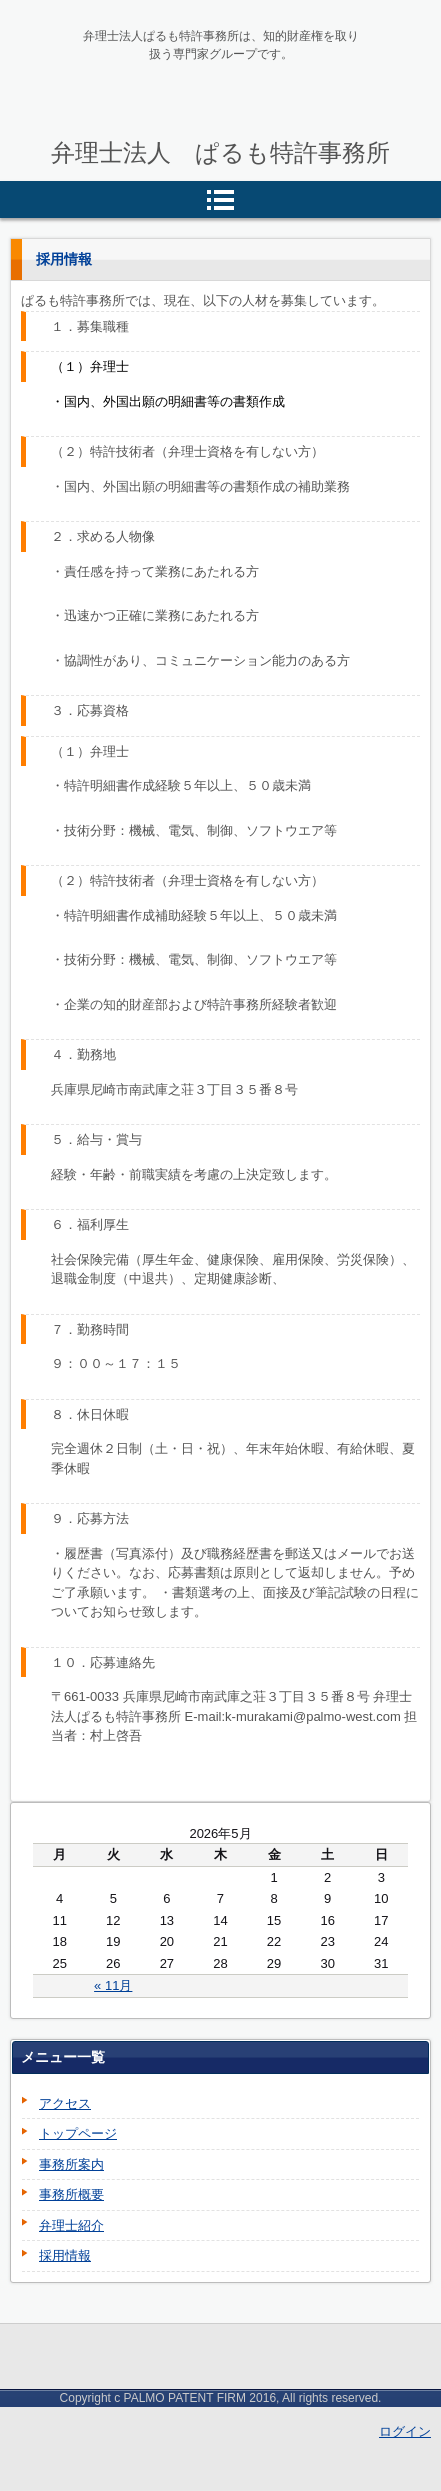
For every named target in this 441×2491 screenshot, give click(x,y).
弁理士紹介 (71, 2225)
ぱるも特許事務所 (157, 138)
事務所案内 (71, 2164)
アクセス (65, 2103)
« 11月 (113, 1985)
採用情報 (65, 2255)
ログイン (405, 2431)
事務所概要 (71, 2194)
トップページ (78, 2133)
